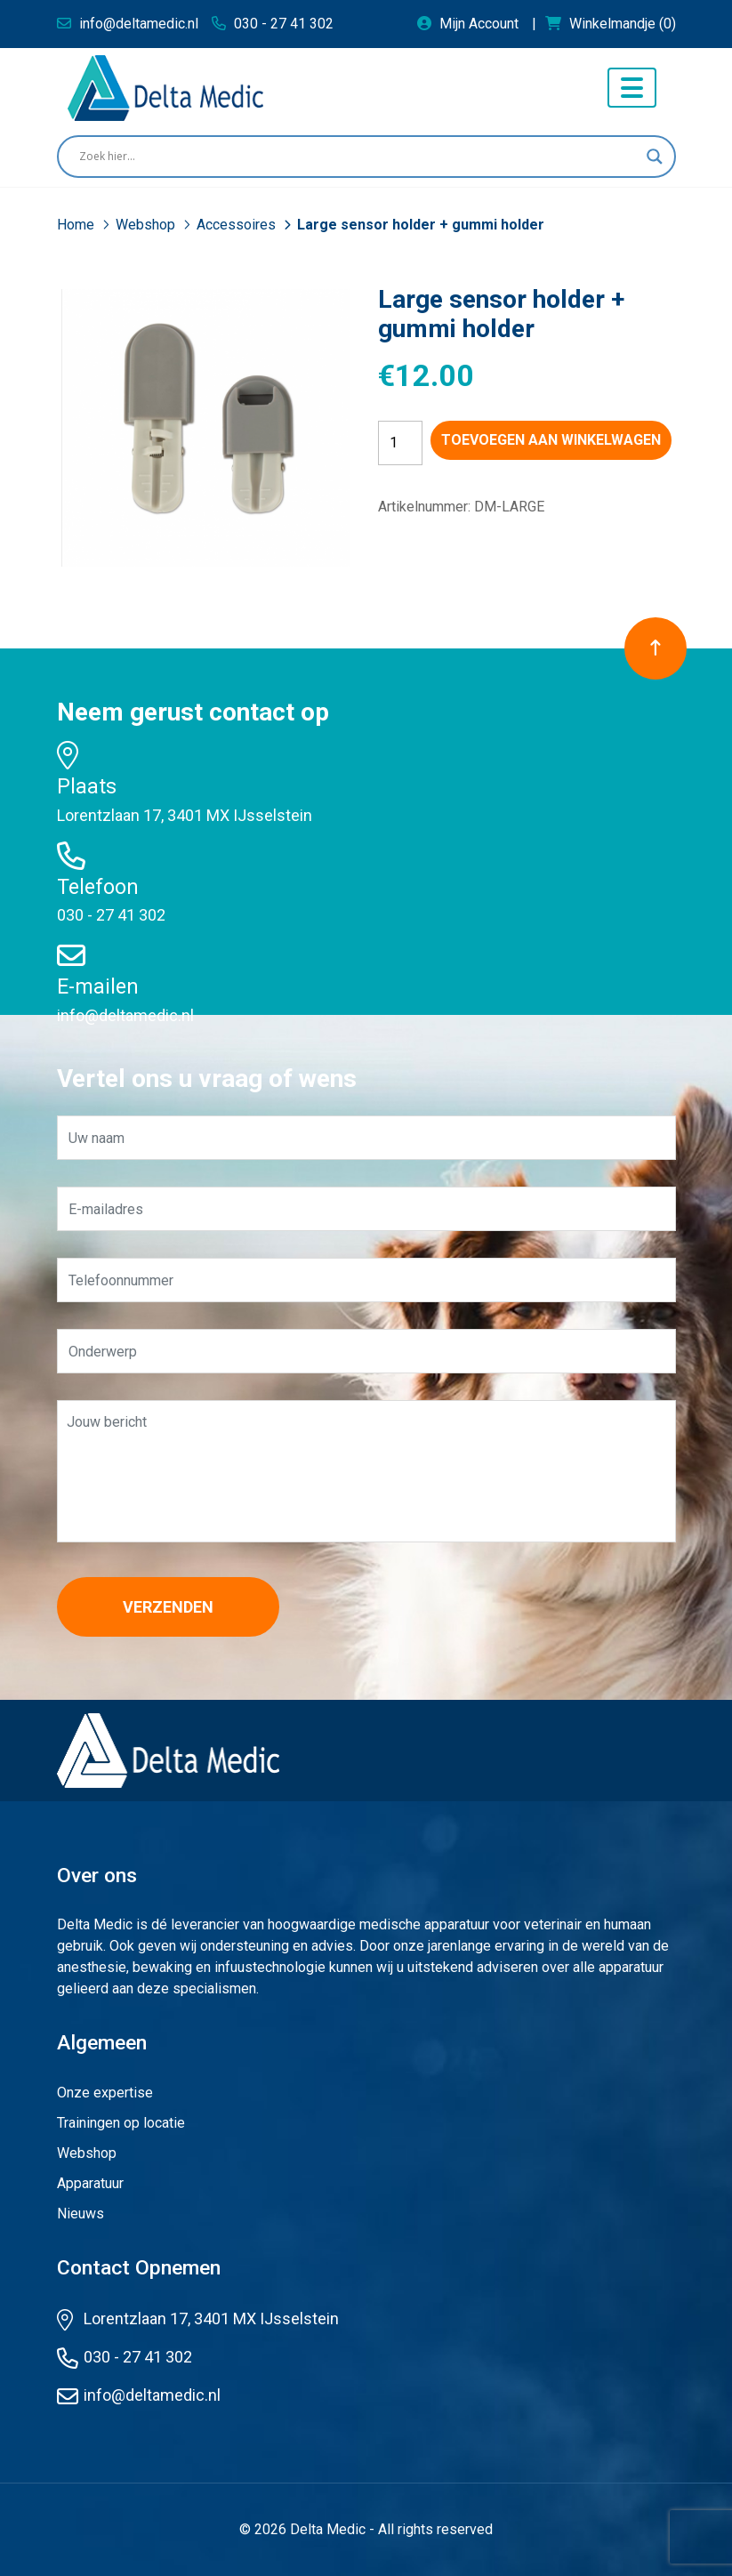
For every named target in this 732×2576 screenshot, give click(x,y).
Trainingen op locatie (121, 2122)
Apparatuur (90, 2183)
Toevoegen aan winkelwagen (551, 439)
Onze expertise (105, 2092)
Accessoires (238, 224)
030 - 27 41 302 (111, 915)
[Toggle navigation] (631, 88)
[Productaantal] (400, 443)
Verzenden (168, 1607)
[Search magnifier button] (654, 156)
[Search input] (358, 156)
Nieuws (80, 2213)
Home (77, 224)
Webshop (147, 224)
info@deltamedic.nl (125, 1015)
